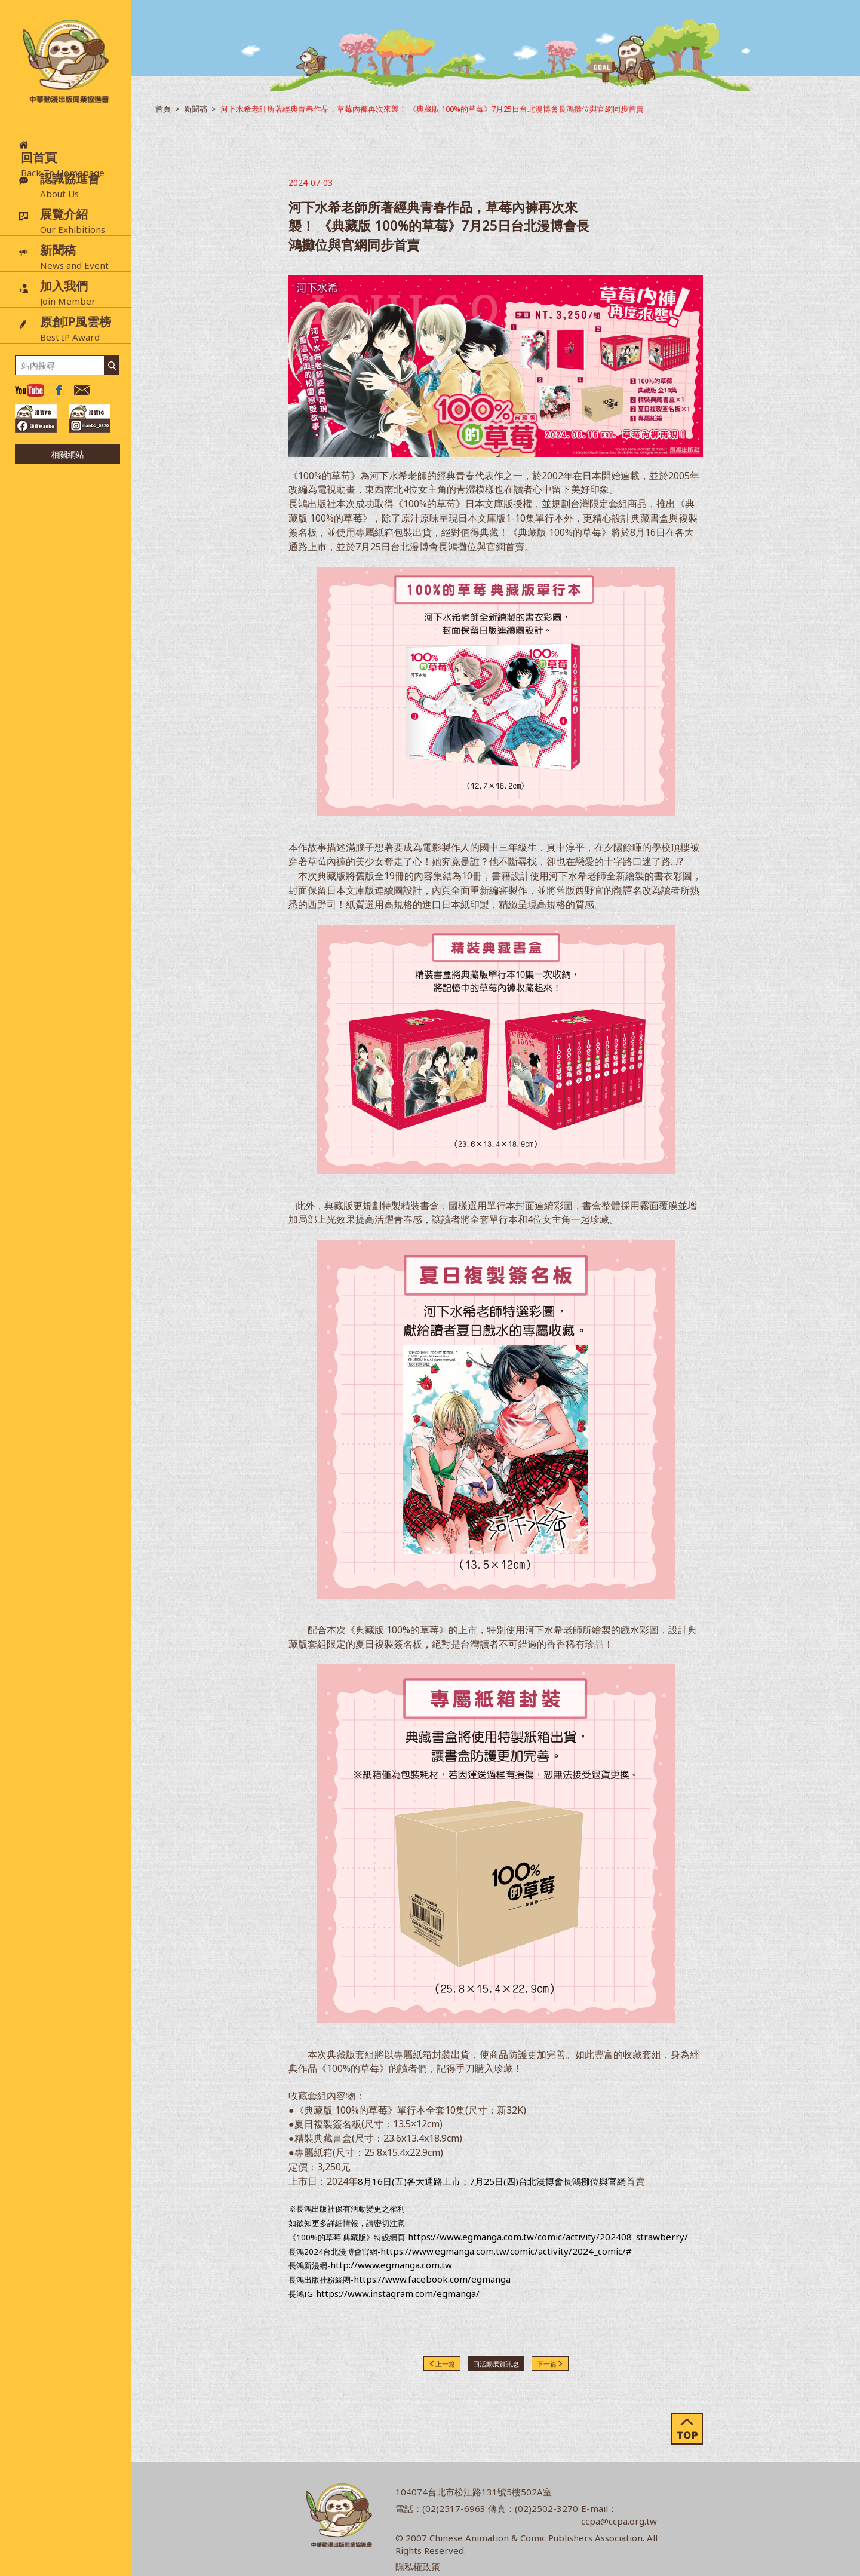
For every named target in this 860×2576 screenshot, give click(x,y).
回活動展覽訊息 (496, 2363)
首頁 (163, 108)
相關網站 (67, 454)
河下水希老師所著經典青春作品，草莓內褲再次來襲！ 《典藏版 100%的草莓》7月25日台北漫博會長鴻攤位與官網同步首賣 (432, 108)
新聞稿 (195, 108)
